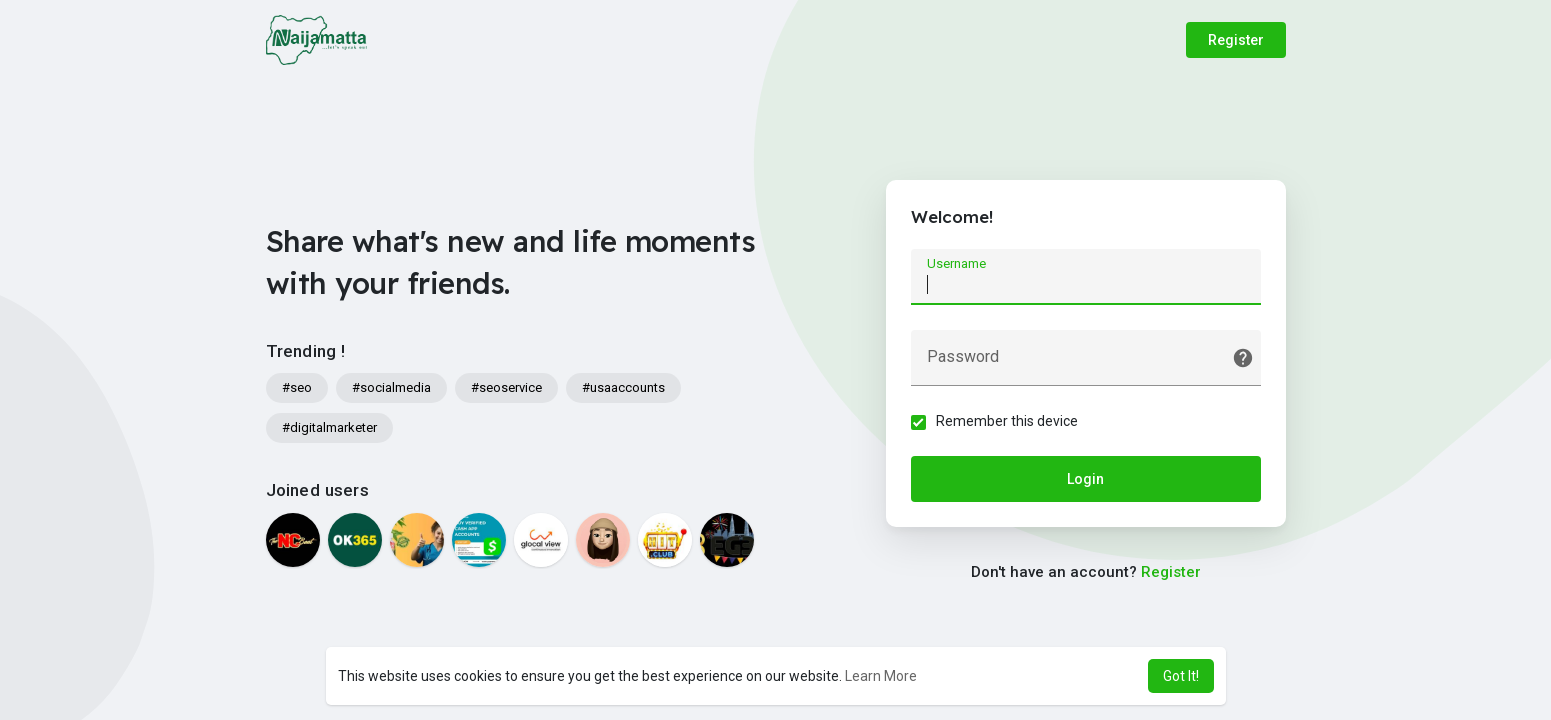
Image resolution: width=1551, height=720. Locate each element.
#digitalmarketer (329, 427)
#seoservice (506, 387)
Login (1085, 479)
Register (1236, 40)
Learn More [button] (881, 676)
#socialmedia (391, 387)
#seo (297, 387)
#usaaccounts (623, 387)
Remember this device (1007, 421)
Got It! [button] (1181, 676)
